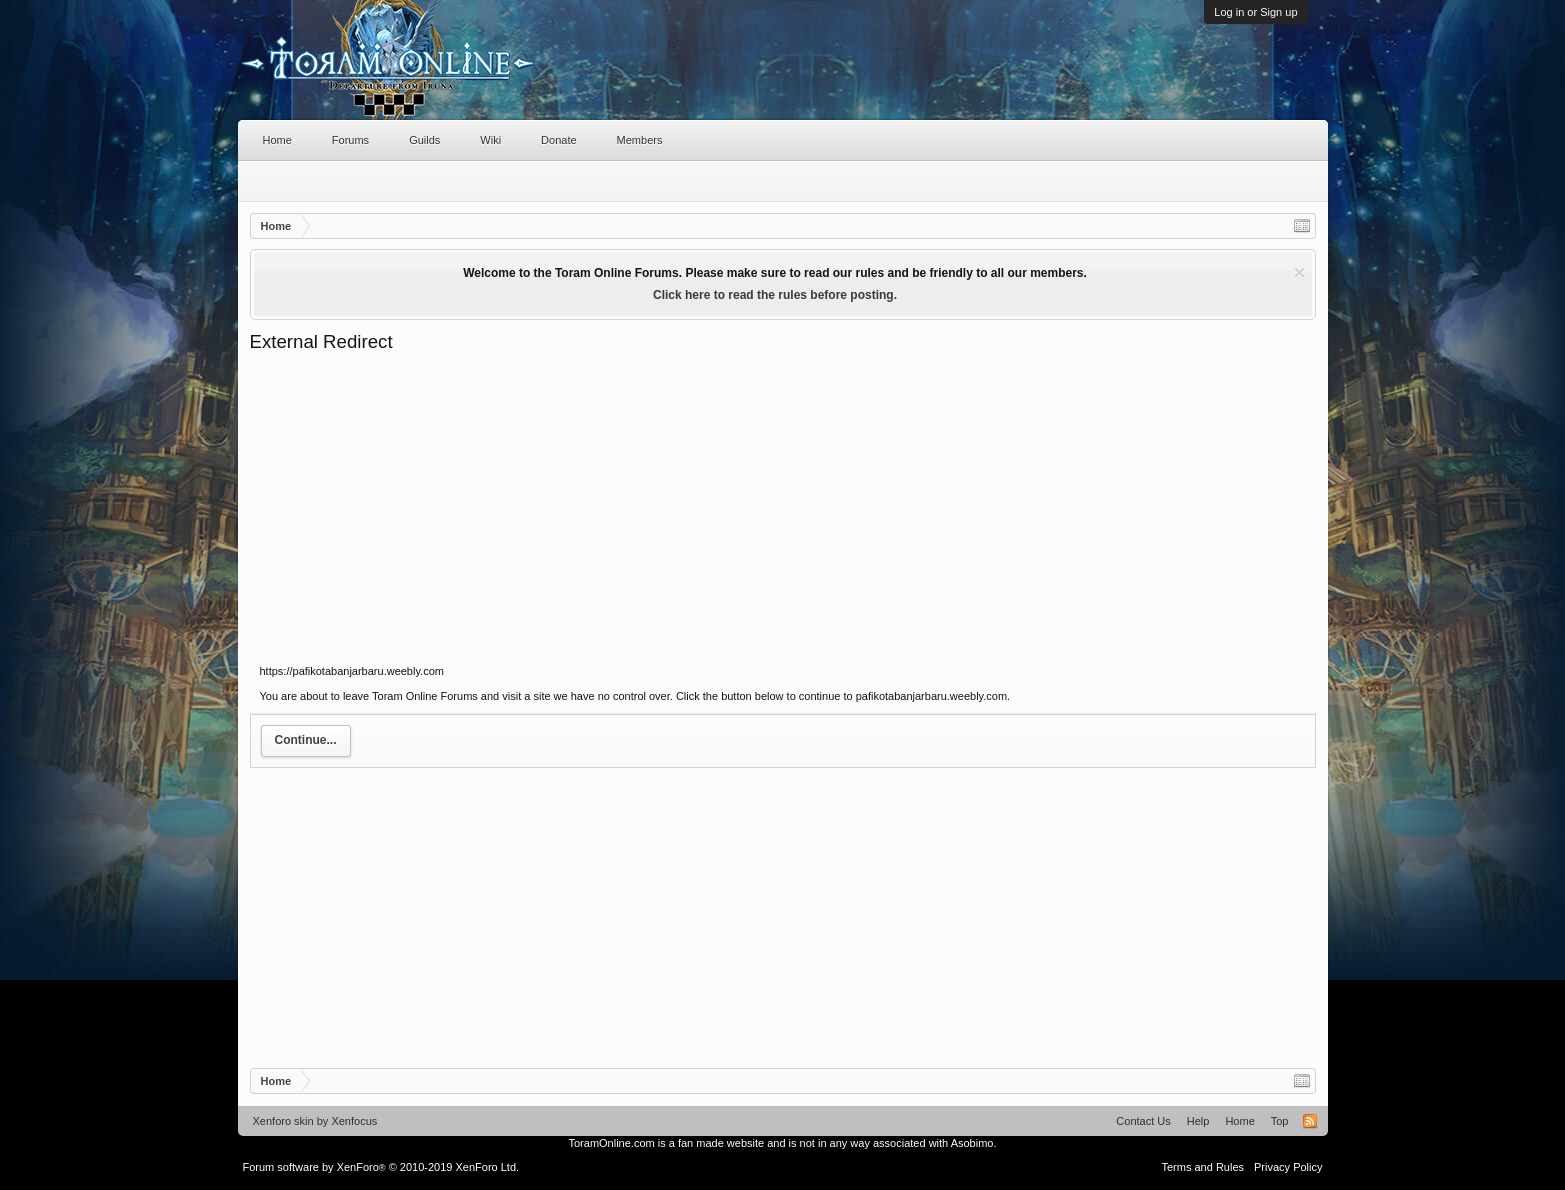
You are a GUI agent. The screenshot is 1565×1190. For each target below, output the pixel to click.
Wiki (490, 140)
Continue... (306, 740)
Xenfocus (354, 1121)
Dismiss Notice (1299, 272)
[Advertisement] (783, 504)
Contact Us (1143, 1121)
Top (1280, 1121)
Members (640, 140)
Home (277, 140)
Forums (350, 140)
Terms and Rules (1202, 1167)
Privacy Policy (1288, 1167)
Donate (558, 140)
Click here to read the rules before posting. (775, 295)
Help (1198, 1121)
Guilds (424, 140)
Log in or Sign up (1255, 12)
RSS (1310, 1121)
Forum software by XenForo (381, 1167)
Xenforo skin (283, 1121)
